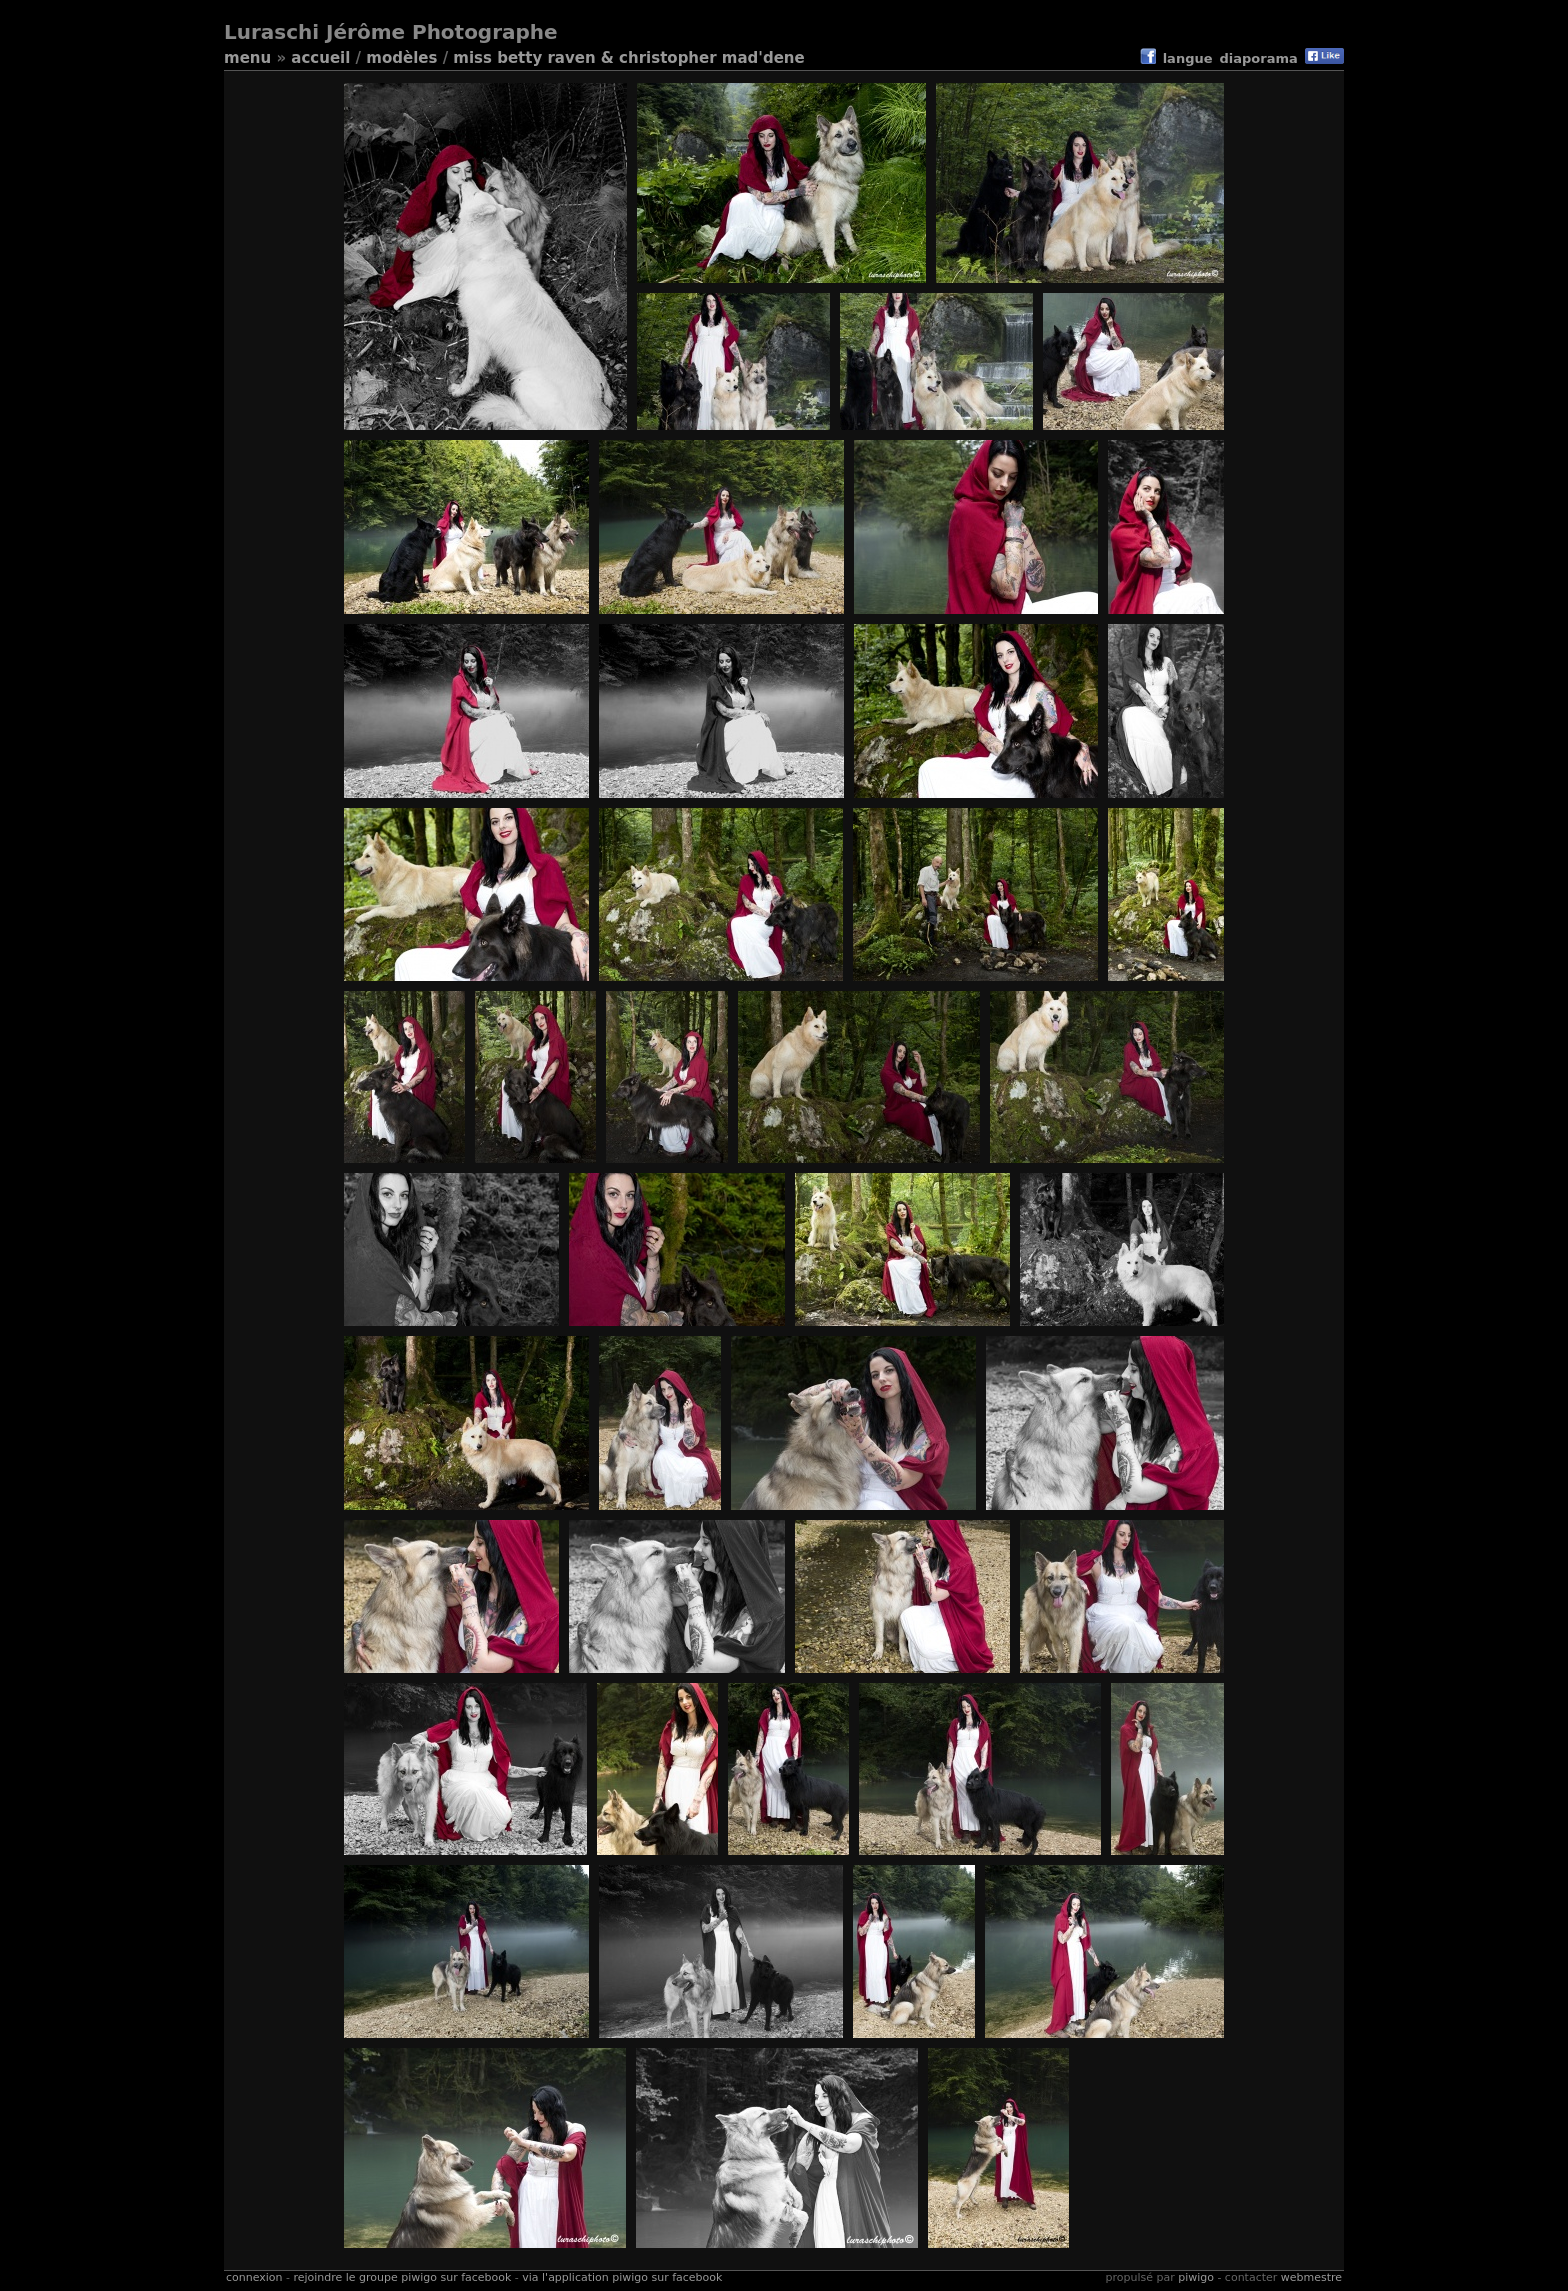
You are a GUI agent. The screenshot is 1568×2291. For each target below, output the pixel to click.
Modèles (401, 58)
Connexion (254, 2277)
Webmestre (1311, 2277)
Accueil (320, 58)
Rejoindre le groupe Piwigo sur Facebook (402, 2277)
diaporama (1259, 58)
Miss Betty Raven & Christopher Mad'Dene (628, 58)
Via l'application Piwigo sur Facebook (622, 2277)
